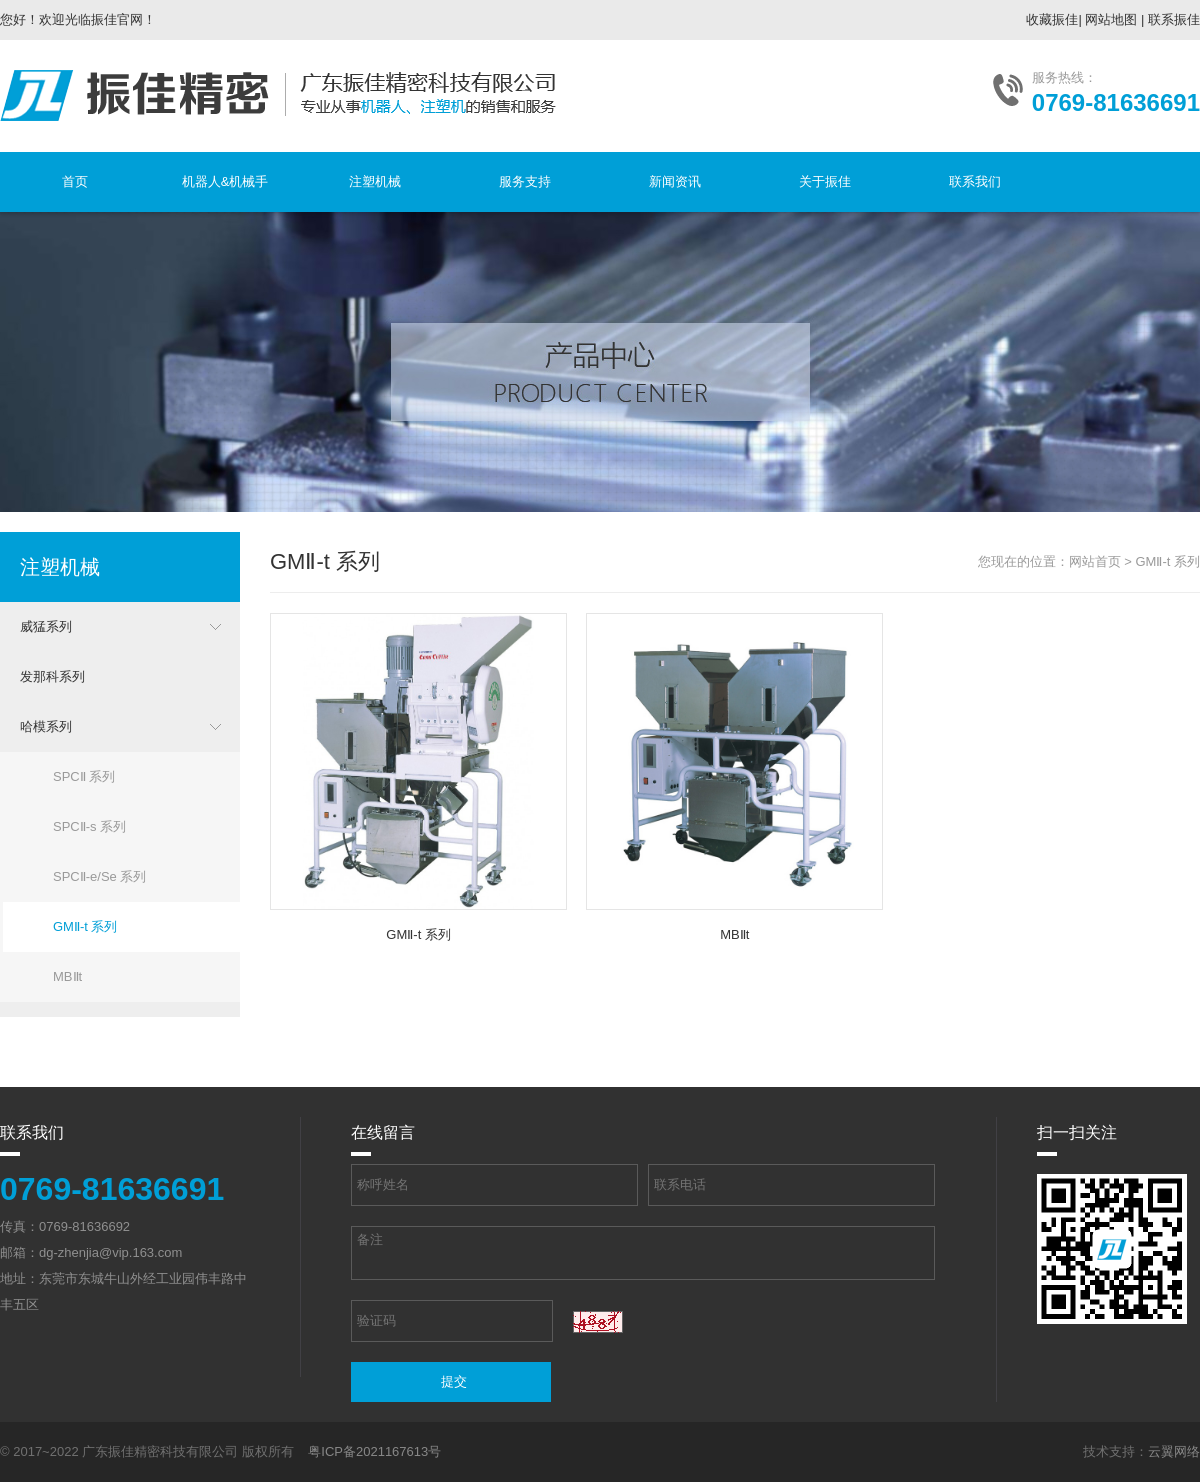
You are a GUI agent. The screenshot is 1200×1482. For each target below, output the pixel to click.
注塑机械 (375, 181)
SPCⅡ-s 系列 (89, 826)
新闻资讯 (675, 181)
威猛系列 (46, 626)
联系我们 (975, 181)
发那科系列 (52, 676)
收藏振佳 (1052, 19)
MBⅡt (67, 976)
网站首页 (1095, 561)
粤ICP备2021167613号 (374, 1451)
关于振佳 (825, 181)
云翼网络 (1174, 1451)
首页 (75, 181)
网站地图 (1111, 19)
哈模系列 (46, 726)
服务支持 (525, 181)
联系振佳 (1174, 19)
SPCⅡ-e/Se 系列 (99, 876)
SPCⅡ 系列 (84, 776)
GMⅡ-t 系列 (85, 926)
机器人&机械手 (225, 181)
